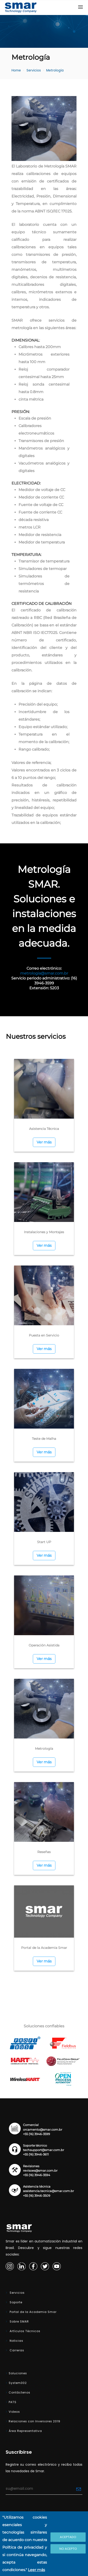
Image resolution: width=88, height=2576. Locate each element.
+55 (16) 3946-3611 (36, 2154)
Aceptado (68, 2537)
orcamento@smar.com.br (42, 2129)
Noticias (16, 2341)
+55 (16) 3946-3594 (36, 2175)
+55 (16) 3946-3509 (36, 2195)
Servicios (34, 70)
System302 (18, 2383)
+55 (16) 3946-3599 (36, 2134)
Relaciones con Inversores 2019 (34, 2421)
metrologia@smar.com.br (44, 973)
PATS (12, 2402)
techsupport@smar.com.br (43, 2150)
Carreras (16, 2350)
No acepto (68, 2548)
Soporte (15, 2302)
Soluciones (18, 2373)
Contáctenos (19, 2392)
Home (16, 70)
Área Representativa (25, 2431)
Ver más (44, 1142)
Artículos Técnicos (24, 2331)
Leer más (36, 2570)
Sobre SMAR (19, 2321)
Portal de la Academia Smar (33, 2312)
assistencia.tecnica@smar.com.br (48, 2191)
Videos (14, 2412)
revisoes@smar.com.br (40, 2170)
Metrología (55, 70)
